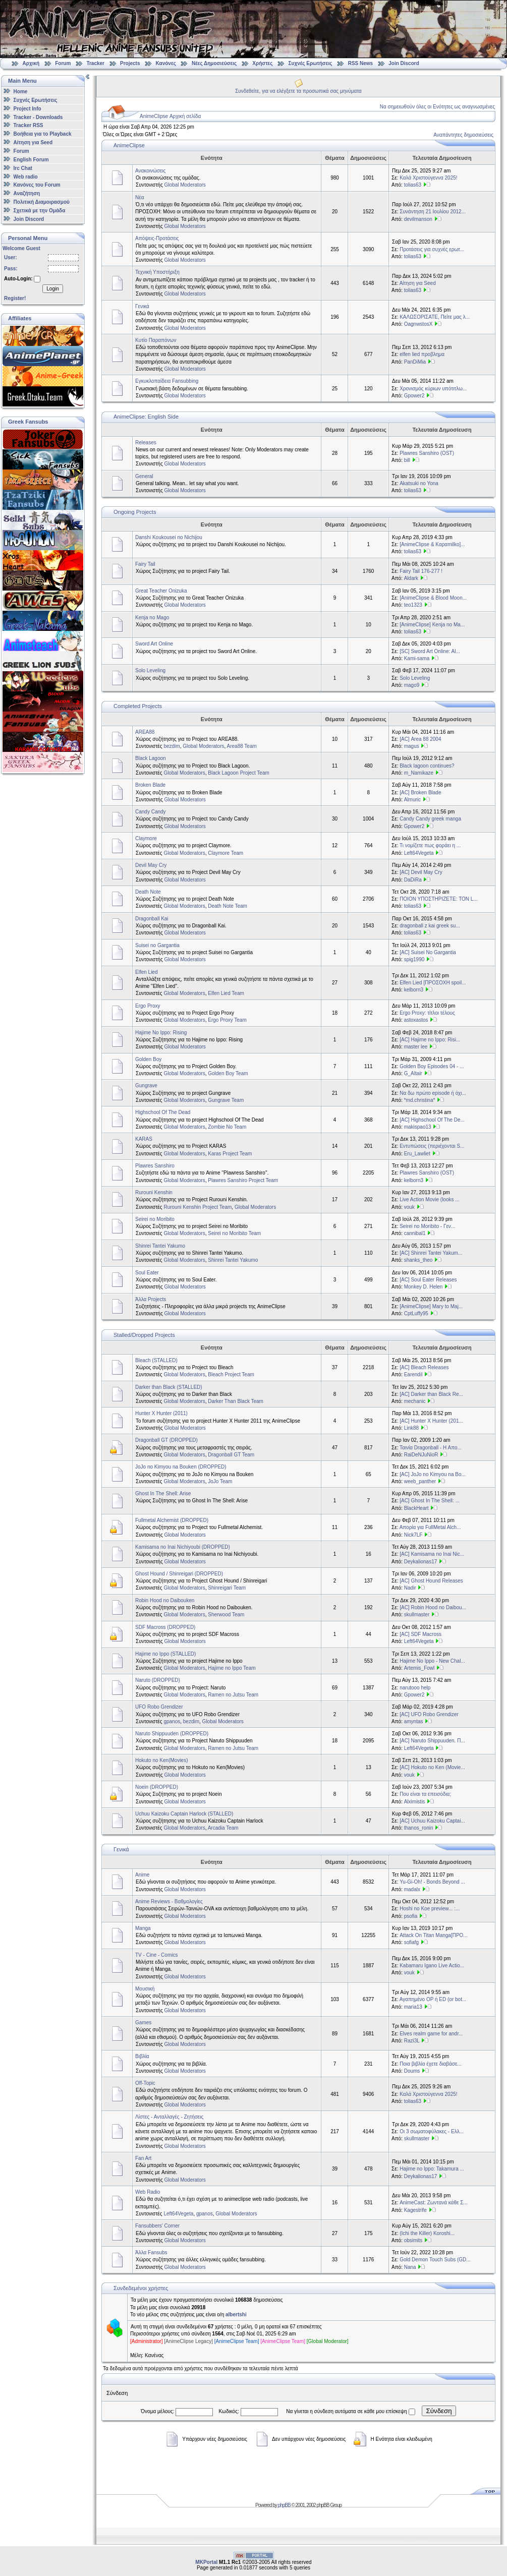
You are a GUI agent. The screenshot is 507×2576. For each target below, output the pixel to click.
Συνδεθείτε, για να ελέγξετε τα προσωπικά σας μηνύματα (298, 91)
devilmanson (418, 219)
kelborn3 (413, 989)
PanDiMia (415, 362)
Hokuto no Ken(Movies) (161, 1760)
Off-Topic (145, 2083)
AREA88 (144, 732)
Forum (63, 63)
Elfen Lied (146, 972)
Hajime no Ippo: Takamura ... (432, 2169)
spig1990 (414, 959)
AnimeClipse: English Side (146, 417)
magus (411, 746)
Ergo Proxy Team (227, 1020)
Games (143, 2022)
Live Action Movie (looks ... (429, 1199)
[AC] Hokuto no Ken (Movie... (432, 1767)
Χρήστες (262, 63)
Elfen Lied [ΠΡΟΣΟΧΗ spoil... (433, 982)
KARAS (143, 1139)
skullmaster (417, 1614)
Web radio (26, 176)
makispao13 (417, 1127)
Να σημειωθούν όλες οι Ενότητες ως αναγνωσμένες (437, 106)
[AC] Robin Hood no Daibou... (433, 1607)
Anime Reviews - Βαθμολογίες (169, 1901)
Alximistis (414, 1801)
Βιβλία (142, 2056)
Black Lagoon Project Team (238, 773)
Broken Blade (150, 785)
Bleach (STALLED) (156, 1360)
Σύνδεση (439, 2411)
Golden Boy (148, 1059)
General (144, 476)
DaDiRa (413, 880)
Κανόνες (166, 63)
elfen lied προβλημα (422, 354)
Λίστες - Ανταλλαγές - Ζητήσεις (169, 2117)
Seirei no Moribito (155, 1219)
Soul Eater (147, 1272)
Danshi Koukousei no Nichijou (168, 537)
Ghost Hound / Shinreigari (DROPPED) (179, 1573)
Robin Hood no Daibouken (164, 1600)
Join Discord (403, 63)
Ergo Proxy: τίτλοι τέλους (427, 1013)
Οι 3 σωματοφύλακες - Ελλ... (432, 2131)
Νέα (139, 197)
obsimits (413, 2240)
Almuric (412, 799)
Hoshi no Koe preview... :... (430, 1908)
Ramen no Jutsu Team (233, 1694)
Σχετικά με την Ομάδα (40, 210)
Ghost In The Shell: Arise (163, 1493)
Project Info (27, 108)
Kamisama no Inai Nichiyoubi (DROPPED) (182, 1547)
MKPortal (206, 2562)
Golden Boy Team (228, 1073)
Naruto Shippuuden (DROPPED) (171, 1733)
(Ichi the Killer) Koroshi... (427, 2233)
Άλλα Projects (150, 1299)
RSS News (360, 63)
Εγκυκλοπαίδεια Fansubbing (166, 381)
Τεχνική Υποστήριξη (157, 272)
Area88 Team (242, 746)
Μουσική (144, 1989)
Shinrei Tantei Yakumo (160, 1246)
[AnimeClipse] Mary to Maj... (431, 1306)
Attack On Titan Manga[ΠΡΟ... (434, 1935)
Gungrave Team (226, 1100)
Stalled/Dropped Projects (144, 1335)
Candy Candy (150, 811)
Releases (145, 442)
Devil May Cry (150, 865)
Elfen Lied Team (226, 993)
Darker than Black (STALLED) (168, 1387)
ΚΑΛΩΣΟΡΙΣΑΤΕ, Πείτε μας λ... (435, 317)
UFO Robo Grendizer (159, 1707)
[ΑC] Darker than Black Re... (431, 1394)
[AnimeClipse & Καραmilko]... (432, 544)
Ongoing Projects (135, 512)
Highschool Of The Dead (162, 1112)
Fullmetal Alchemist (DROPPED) (171, 1520)
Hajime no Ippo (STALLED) (165, 1654)
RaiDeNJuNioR (421, 1454)
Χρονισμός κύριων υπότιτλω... (433, 388)
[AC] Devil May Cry (421, 872)
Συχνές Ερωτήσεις (311, 63)
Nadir (410, 1588)
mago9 (412, 685)
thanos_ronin (418, 1828)
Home (21, 91)
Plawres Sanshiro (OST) (427, 453)
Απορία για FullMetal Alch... (430, 1527)
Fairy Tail (145, 564)
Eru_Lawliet (417, 1153)
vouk (409, 1207)
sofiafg (411, 1942)
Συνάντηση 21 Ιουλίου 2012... (433, 211)
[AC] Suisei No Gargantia (428, 952)
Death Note (148, 892)
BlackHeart (416, 1508)
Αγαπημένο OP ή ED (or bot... (433, 1999)
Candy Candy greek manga (430, 819)
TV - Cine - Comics (156, 1955)
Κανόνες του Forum (37, 185)
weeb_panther (420, 1481)
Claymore (146, 838)
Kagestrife (415, 2210)
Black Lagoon (150, 758)
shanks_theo (418, 1260)
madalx (412, 1889)
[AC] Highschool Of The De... (432, 1120)
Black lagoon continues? (427, 766)
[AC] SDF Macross (420, 1634)
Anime (142, 1875)
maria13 (413, 2007)
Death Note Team (227, 906)
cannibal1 (415, 1233)
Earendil (413, 1374)
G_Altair (413, 1073)
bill (407, 460)
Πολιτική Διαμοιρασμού (42, 202)
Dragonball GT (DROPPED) (166, 1440)
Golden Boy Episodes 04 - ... (432, 1066)
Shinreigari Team (227, 1588)
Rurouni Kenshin (154, 1192)
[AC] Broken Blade (420, 792)
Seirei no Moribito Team (234, 1233)
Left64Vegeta (419, 853)
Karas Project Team (230, 1153)
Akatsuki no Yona (419, 483)
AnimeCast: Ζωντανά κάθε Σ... (434, 2202)
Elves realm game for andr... (431, 2033)
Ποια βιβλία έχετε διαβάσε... (431, 2064)
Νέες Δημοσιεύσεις (214, 63)
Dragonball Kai (151, 918)
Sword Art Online (154, 644)
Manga (143, 1928)
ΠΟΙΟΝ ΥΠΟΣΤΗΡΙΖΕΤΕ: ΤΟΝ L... (439, 899)
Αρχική (31, 63)
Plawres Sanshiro (155, 1165)
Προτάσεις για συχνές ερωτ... (432, 249)
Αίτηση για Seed (33, 142)
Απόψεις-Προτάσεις (157, 238)
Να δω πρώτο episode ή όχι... (433, 1093)
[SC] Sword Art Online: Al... (430, 651)
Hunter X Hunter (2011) (161, 1413)
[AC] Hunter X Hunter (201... (431, 1421)
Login (52, 288)
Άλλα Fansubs (151, 2252)
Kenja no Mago (152, 617)
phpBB (284, 2505)
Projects (130, 63)
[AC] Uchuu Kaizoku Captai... (432, 1821)
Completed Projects (138, 706)
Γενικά (142, 306)
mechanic (415, 1401)
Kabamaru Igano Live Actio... (432, 1965)
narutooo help (415, 1687)
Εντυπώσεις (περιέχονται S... (432, 1146)
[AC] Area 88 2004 (420, 739)
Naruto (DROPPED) (157, 1680)
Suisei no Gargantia (157, 945)
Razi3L (412, 2040)
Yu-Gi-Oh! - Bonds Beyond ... (432, 1882)
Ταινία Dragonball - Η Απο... (431, 1447)
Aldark (411, 578)
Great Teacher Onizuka (161, 591)
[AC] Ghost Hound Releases (431, 1581)
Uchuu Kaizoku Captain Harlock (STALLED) (184, 1814)
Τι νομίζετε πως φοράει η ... (430, 845)
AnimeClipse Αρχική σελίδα (170, 116)
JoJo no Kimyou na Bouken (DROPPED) (181, 1467)
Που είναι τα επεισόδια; (425, 1794)
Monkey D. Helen (423, 1287)
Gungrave (146, 1085)
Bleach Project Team (231, 1374)
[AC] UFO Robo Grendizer (429, 1714)
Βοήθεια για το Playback (43, 134)
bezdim (171, 746)
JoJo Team (220, 1481)
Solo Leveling (150, 670)
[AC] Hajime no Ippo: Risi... (430, 1039)
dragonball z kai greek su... (430, 925)
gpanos (171, 1721)
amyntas (413, 1721)
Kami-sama (417, 658)
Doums (412, 2071)
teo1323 (413, 605)
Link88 (411, 1428)
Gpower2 (414, 395)
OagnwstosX (418, 324)
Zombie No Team (227, 1127)
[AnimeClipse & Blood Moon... (433, 598)
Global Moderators (185, 185)
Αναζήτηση (27, 193)
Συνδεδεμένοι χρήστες (141, 2288)
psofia (411, 1916)
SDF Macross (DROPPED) (165, 1627)
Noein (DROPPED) (156, 1787)
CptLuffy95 (416, 1313)
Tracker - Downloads (38, 117)
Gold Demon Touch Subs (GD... (435, 2259)
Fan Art (143, 2158)
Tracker (95, 63)
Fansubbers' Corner (157, 2226)
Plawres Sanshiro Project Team (243, 1180)
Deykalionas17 (420, 1561)
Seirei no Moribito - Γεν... (427, 1226)
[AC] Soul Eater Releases (428, 1279)
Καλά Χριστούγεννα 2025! (428, 178)
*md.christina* (419, 1100)
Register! (15, 298)
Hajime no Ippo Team (231, 1668)
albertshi (236, 2314)
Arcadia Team (223, 1828)
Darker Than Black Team (235, 1401)
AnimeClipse (129, 145)
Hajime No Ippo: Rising (161, 1032)
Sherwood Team (226, 1614)
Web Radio (147, 2192)
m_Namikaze (418, 773)
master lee (416, 1046)
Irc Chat (23, 168)
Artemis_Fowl (419, 1668)
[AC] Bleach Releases (424, 1367)
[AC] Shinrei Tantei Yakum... (431, 1253)
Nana (410, 2267)
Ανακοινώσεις (150, 170)
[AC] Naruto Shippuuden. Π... (432, 1740)
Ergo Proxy (147, 1006)
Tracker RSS (28, 125)
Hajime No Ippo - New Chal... (432, 1661)
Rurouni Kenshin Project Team (197, 1207)
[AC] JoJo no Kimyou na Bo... (433, 1474)
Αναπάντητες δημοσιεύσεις (463, 135)
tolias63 (412, 185)
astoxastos (416, 1020)
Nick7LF (413, 1535)
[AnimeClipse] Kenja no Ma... (432, 624)
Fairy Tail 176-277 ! (421, 571)
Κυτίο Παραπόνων (155, 340)
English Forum (31, 159)
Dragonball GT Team (231, 1454)
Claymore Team (225, 853)
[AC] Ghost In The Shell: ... (430, 1500)
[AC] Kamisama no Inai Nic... (432, 1554)
